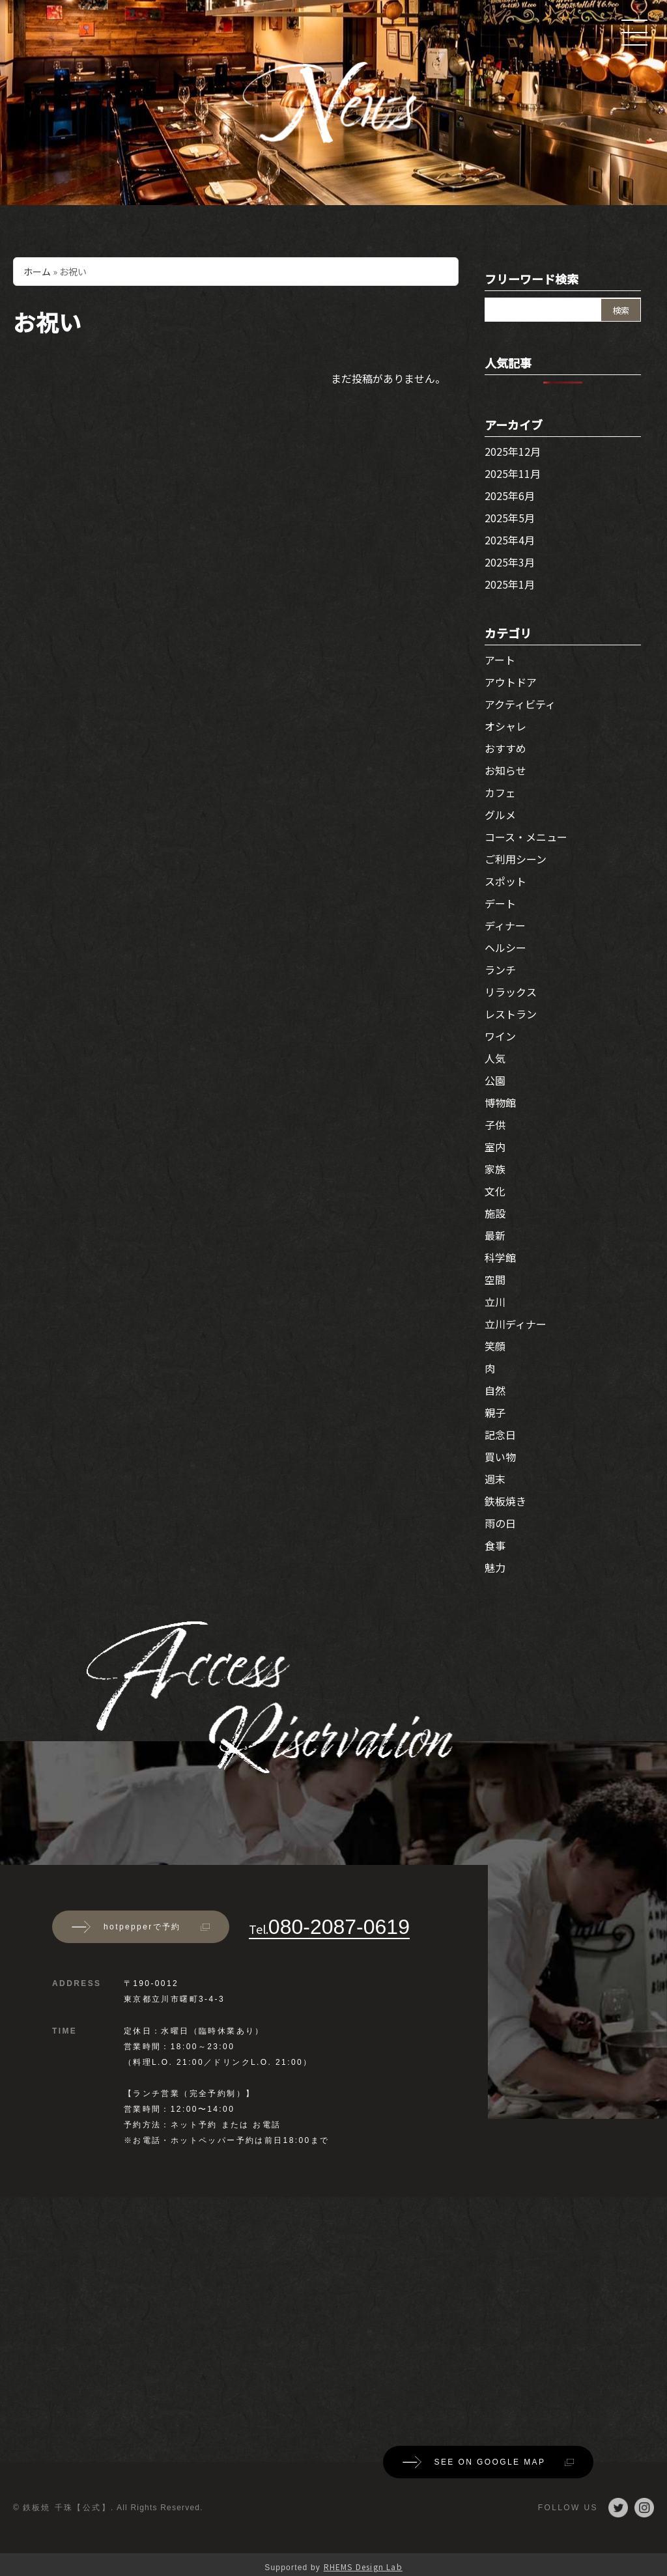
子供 (495, 1124)
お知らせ (505, 770)
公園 (495, 1080)
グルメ (500, 814)
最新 (495, 1235)
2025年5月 (510, 517)
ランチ (500, 969)
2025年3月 (510, 562)
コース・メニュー (526, 837)
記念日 (500, 1434)
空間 (495, 1279)
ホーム (37, 271)
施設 (495, 1213)
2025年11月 (513, 473)
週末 (495, 1479)
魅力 (495, 1567)
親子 (495, 1412)
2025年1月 (510, 584)
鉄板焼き (505, 1501)
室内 (495, 1147)
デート (500, 903)
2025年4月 (510, 540)
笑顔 (495, 1346)
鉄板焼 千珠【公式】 (67, 2507)
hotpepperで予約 (141, 1926)
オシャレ (505, 726)
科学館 (500, 1257)
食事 (495, 1545)
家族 (495, 1169)
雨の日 (500, 1523)
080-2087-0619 (329, 1927)
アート (500, 659)
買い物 (500, 1456)
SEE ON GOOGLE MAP (489, 2462)
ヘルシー (505, 947)
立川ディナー (515, 1324)
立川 (495, 1301)
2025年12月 (513, 451)
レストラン (511, 1014)
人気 (495, 1058)
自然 (495, 1390)
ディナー (505, 925)
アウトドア (511, 682)
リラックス (511, 992)
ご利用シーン (515, 859)
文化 (495, 1191)
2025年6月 (510, 495)
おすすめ (505, 748)
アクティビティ (520, 704)
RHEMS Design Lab (363, 2566)
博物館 (500, 1102)
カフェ (500, 792)
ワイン (500, 1036)
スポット (505, 881)
